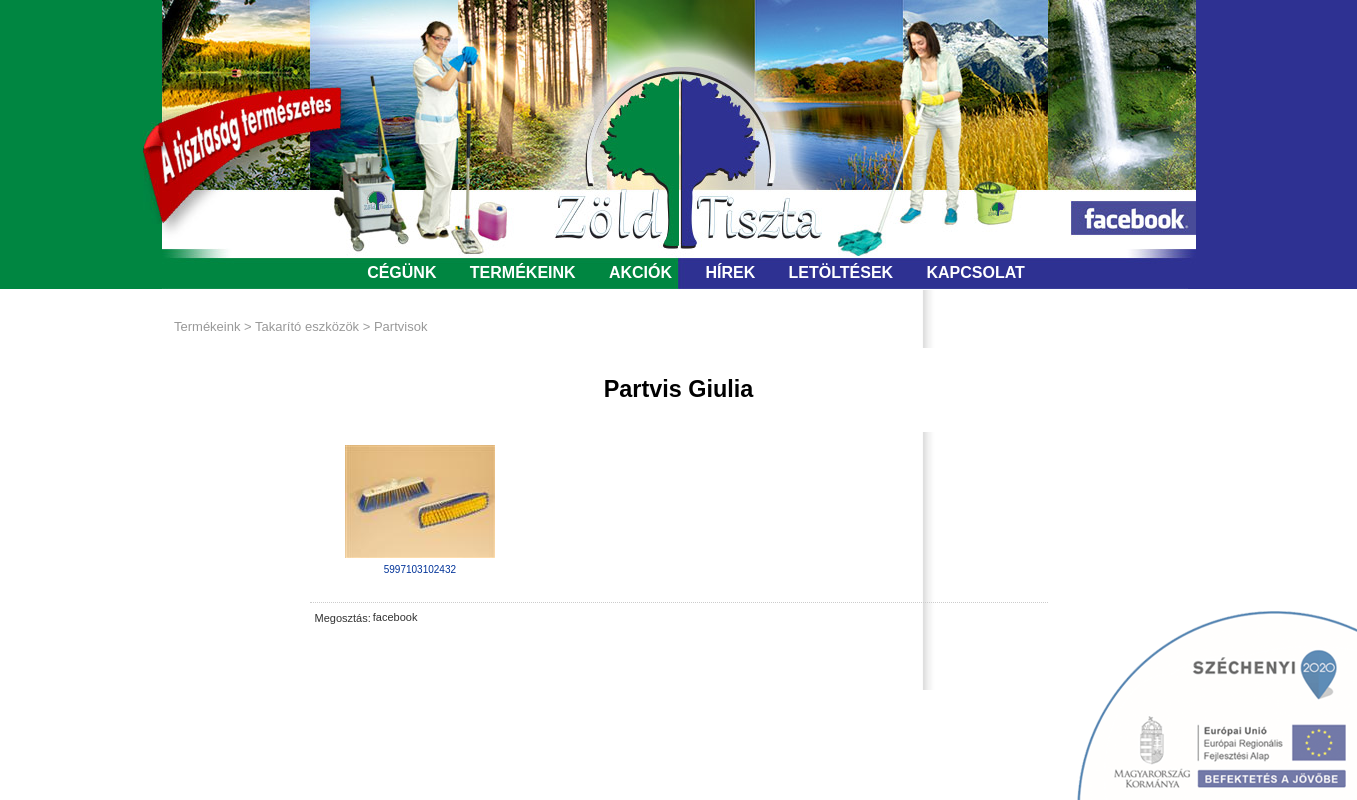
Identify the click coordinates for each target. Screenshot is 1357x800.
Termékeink (207, 326)
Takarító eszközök (307, 326)
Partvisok (400, 326)
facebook (395, 617)
